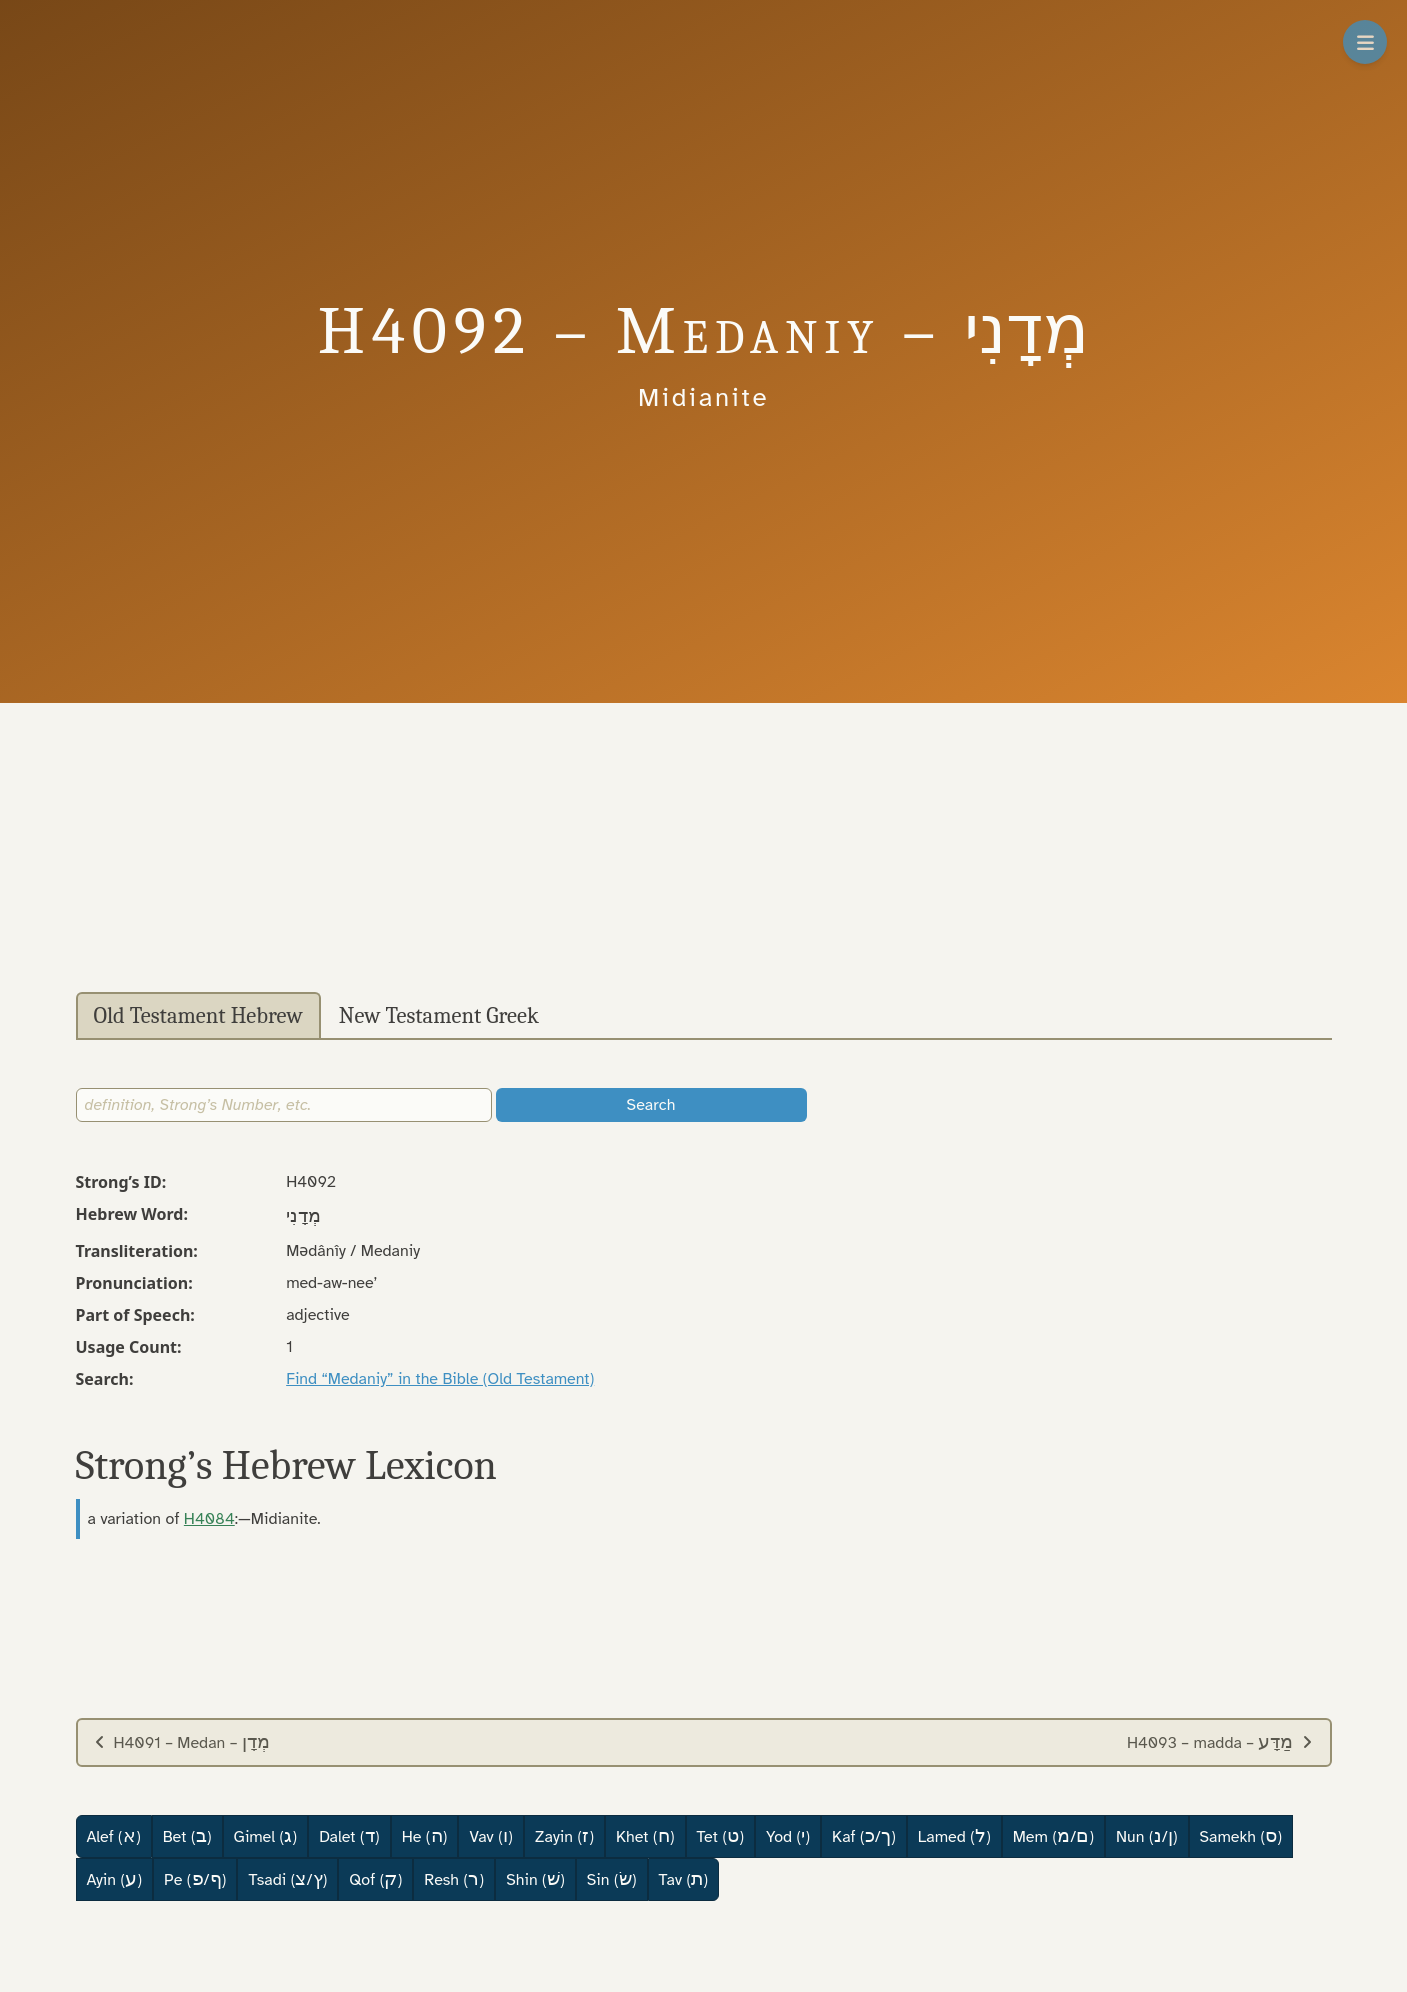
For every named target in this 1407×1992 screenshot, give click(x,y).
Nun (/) (1146, 1836)
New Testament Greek (439, 1016)
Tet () (720, 1836)
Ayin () (115, 1879)
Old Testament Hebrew (198, 1016)
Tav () (684, 1879)
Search (651, 1105)
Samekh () (1241, 1836)
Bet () (187, 1836)
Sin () (612, 1879)
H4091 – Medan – (182, 1742)
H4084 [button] (209, 1519)
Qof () (375, 1879)
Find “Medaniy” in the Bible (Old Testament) (440, 1379)
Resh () (454, 1879)
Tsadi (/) (287, 1879)
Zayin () (564, 1836)
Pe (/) (195, 1879)
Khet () (645, 1836)
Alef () (114, 1836)
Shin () (535, 1879)
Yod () (788, 1836)
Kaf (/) (864, 1836)
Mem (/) (1053, 1836)
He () (425, 1836)
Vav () (490, 1836)
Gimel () (266, 1836)
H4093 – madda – (1220, 1742)
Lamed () (954, 1836)
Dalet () (349, 1836)
